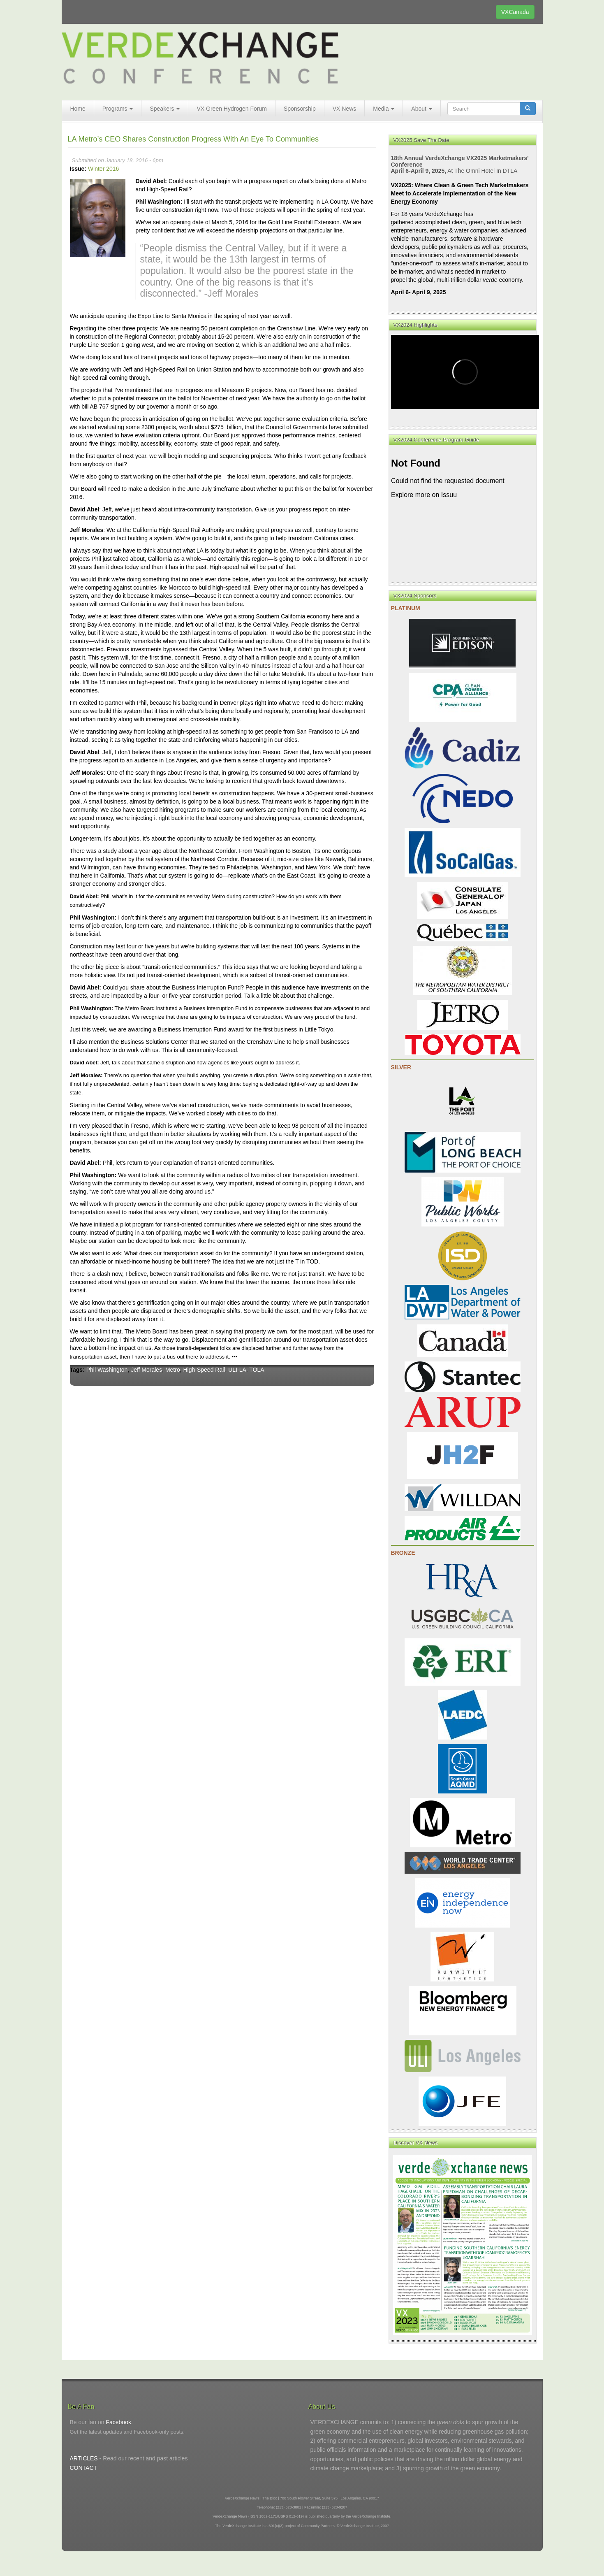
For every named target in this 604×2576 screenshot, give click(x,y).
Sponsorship (300, 108)
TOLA (256, 1369)
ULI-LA (237, 1369)
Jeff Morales (146, 1369)
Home (78, 108)
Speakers (165, 108)
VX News (344, 108)
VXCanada (515, 12)
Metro (172, 1369)
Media (383, 108)
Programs (117, 108)
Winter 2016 (103, 168)
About (421, 108)
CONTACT (83, 2468)
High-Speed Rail (204, 1369)
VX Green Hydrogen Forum (231, 108)
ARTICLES (84, 2458)
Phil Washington (107, 1369)
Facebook (118, 2422)
